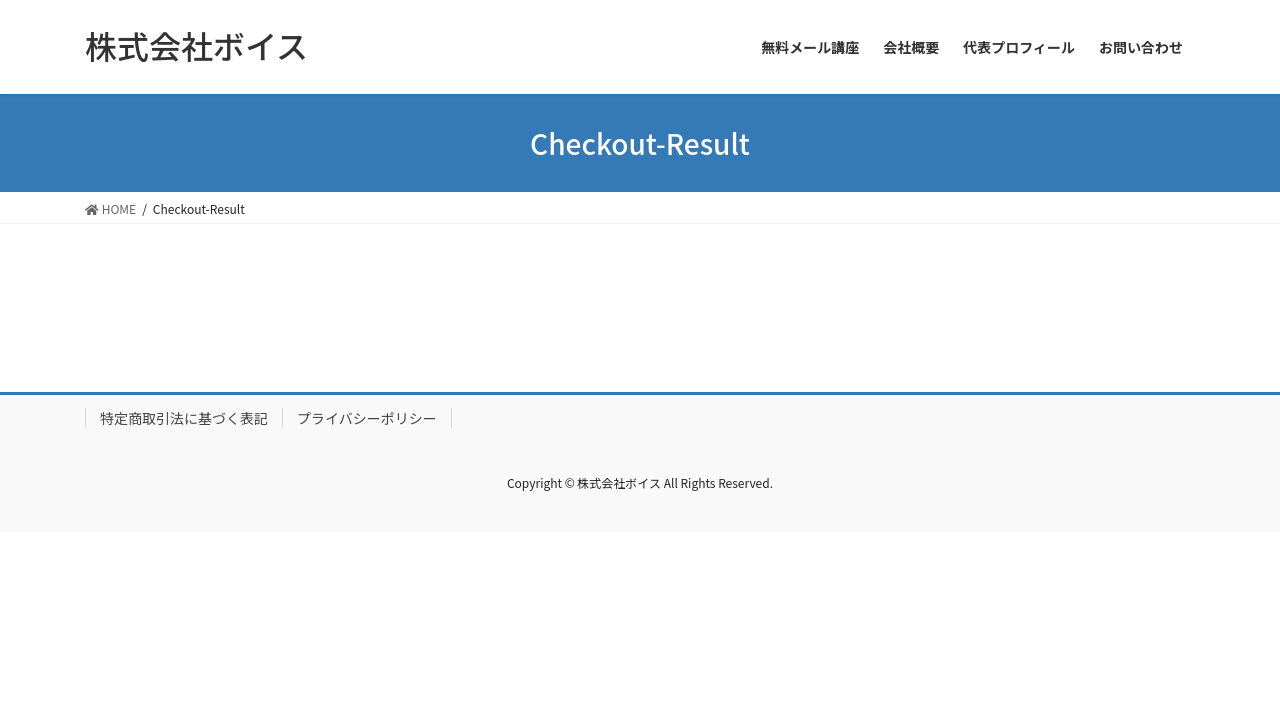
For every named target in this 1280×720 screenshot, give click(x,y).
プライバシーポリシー (367, 418)
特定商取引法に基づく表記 (184, 418)
